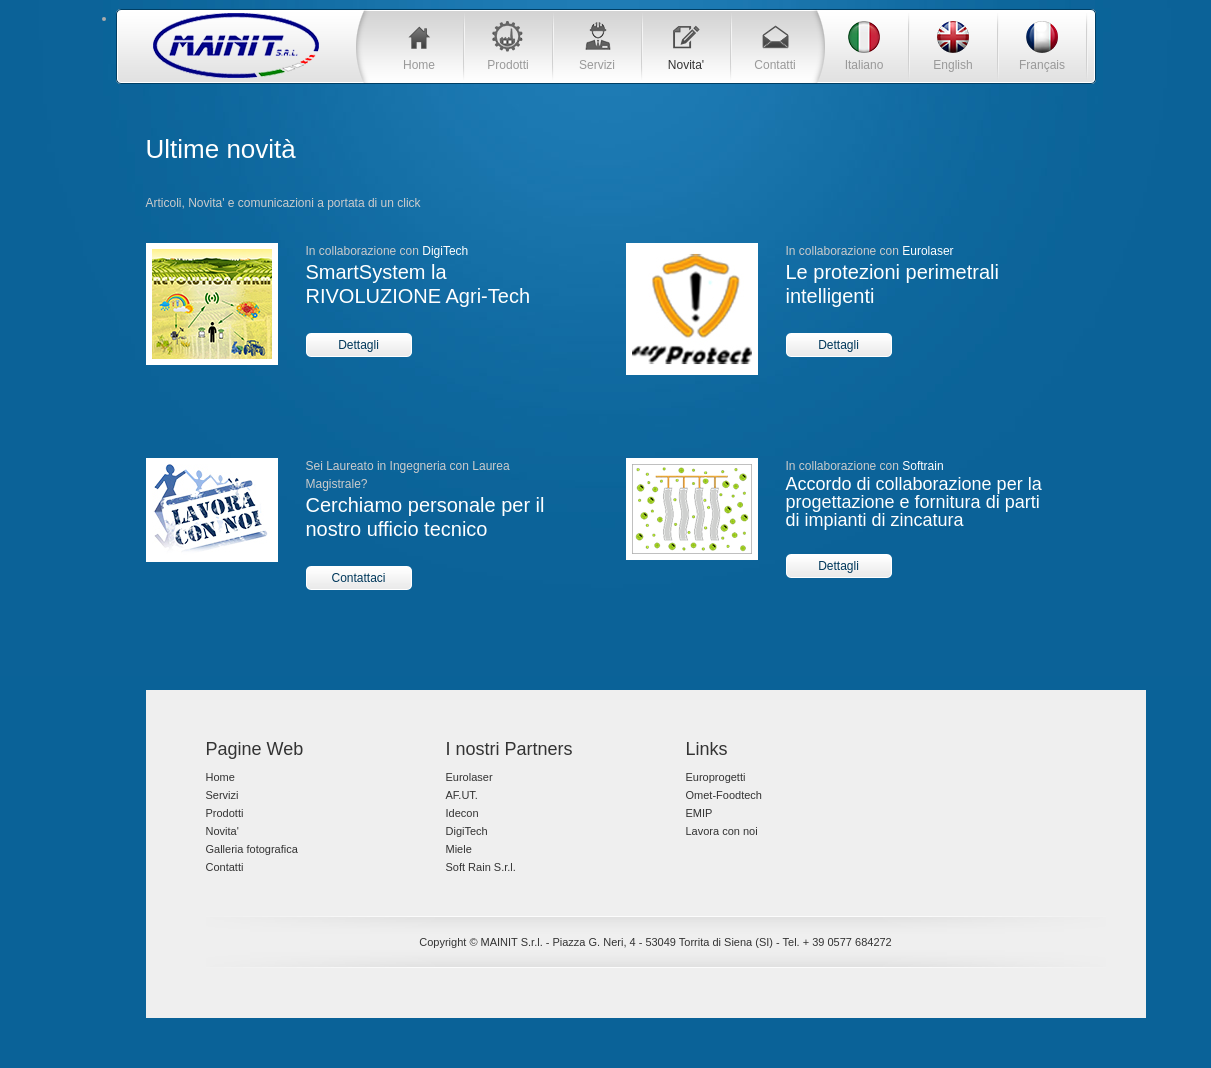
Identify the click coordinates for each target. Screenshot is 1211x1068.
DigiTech (445, 251)
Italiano (864, 65)
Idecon (462, 813)
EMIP (699, 813)
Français (1042, 65)
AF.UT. (462, 795)
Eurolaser (927, 251)
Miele (459, 849)
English (952, 65)
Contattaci (358, 578)
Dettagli (358, 345)
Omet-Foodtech (724, 795)
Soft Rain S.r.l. (481, 867)
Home (419, 65)
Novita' (686, 65)
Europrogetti (716, 777)
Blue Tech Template (236, 45)
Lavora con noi (722, 831)
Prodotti (507, 65)
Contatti (774, 65)
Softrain (922, 466)
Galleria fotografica (252, 849)
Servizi (597, 65)
